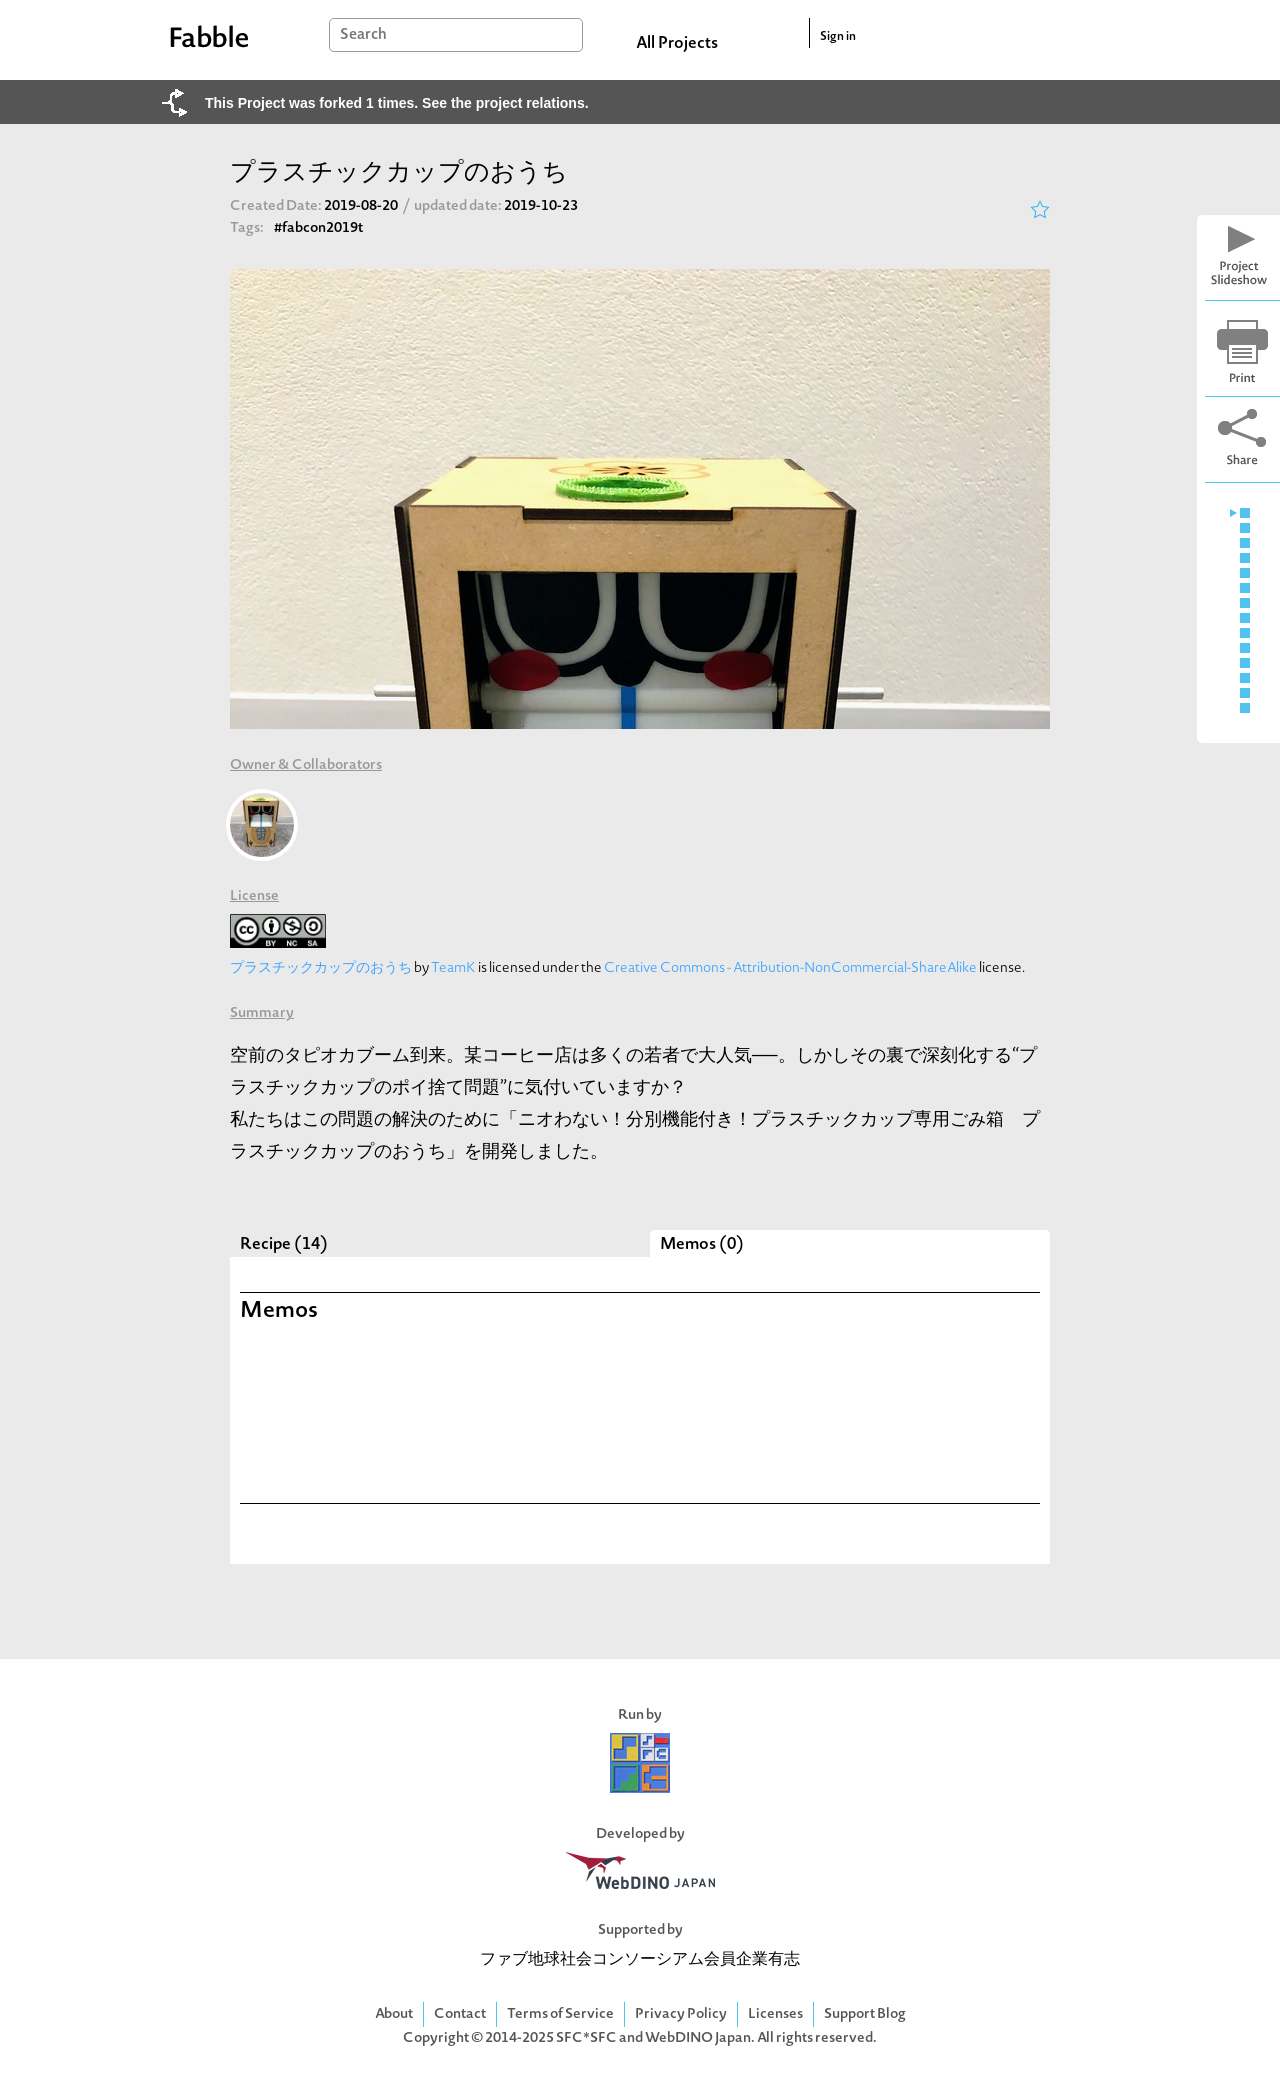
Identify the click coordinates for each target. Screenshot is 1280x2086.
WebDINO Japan (698, 2038)
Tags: (247, 228)
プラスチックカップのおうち (321, 968)
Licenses (775, 2014)
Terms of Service (560, 2014)
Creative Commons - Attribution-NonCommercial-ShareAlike (790, 968)
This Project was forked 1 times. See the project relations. (397, 103)
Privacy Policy (681, 2014)
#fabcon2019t (318, 228)
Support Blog (865, 2014)
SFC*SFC (586, 2038)
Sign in (838, 37)
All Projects (677, 44)
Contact (460, 2014)
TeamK (453, 968)
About (394, 2014)
